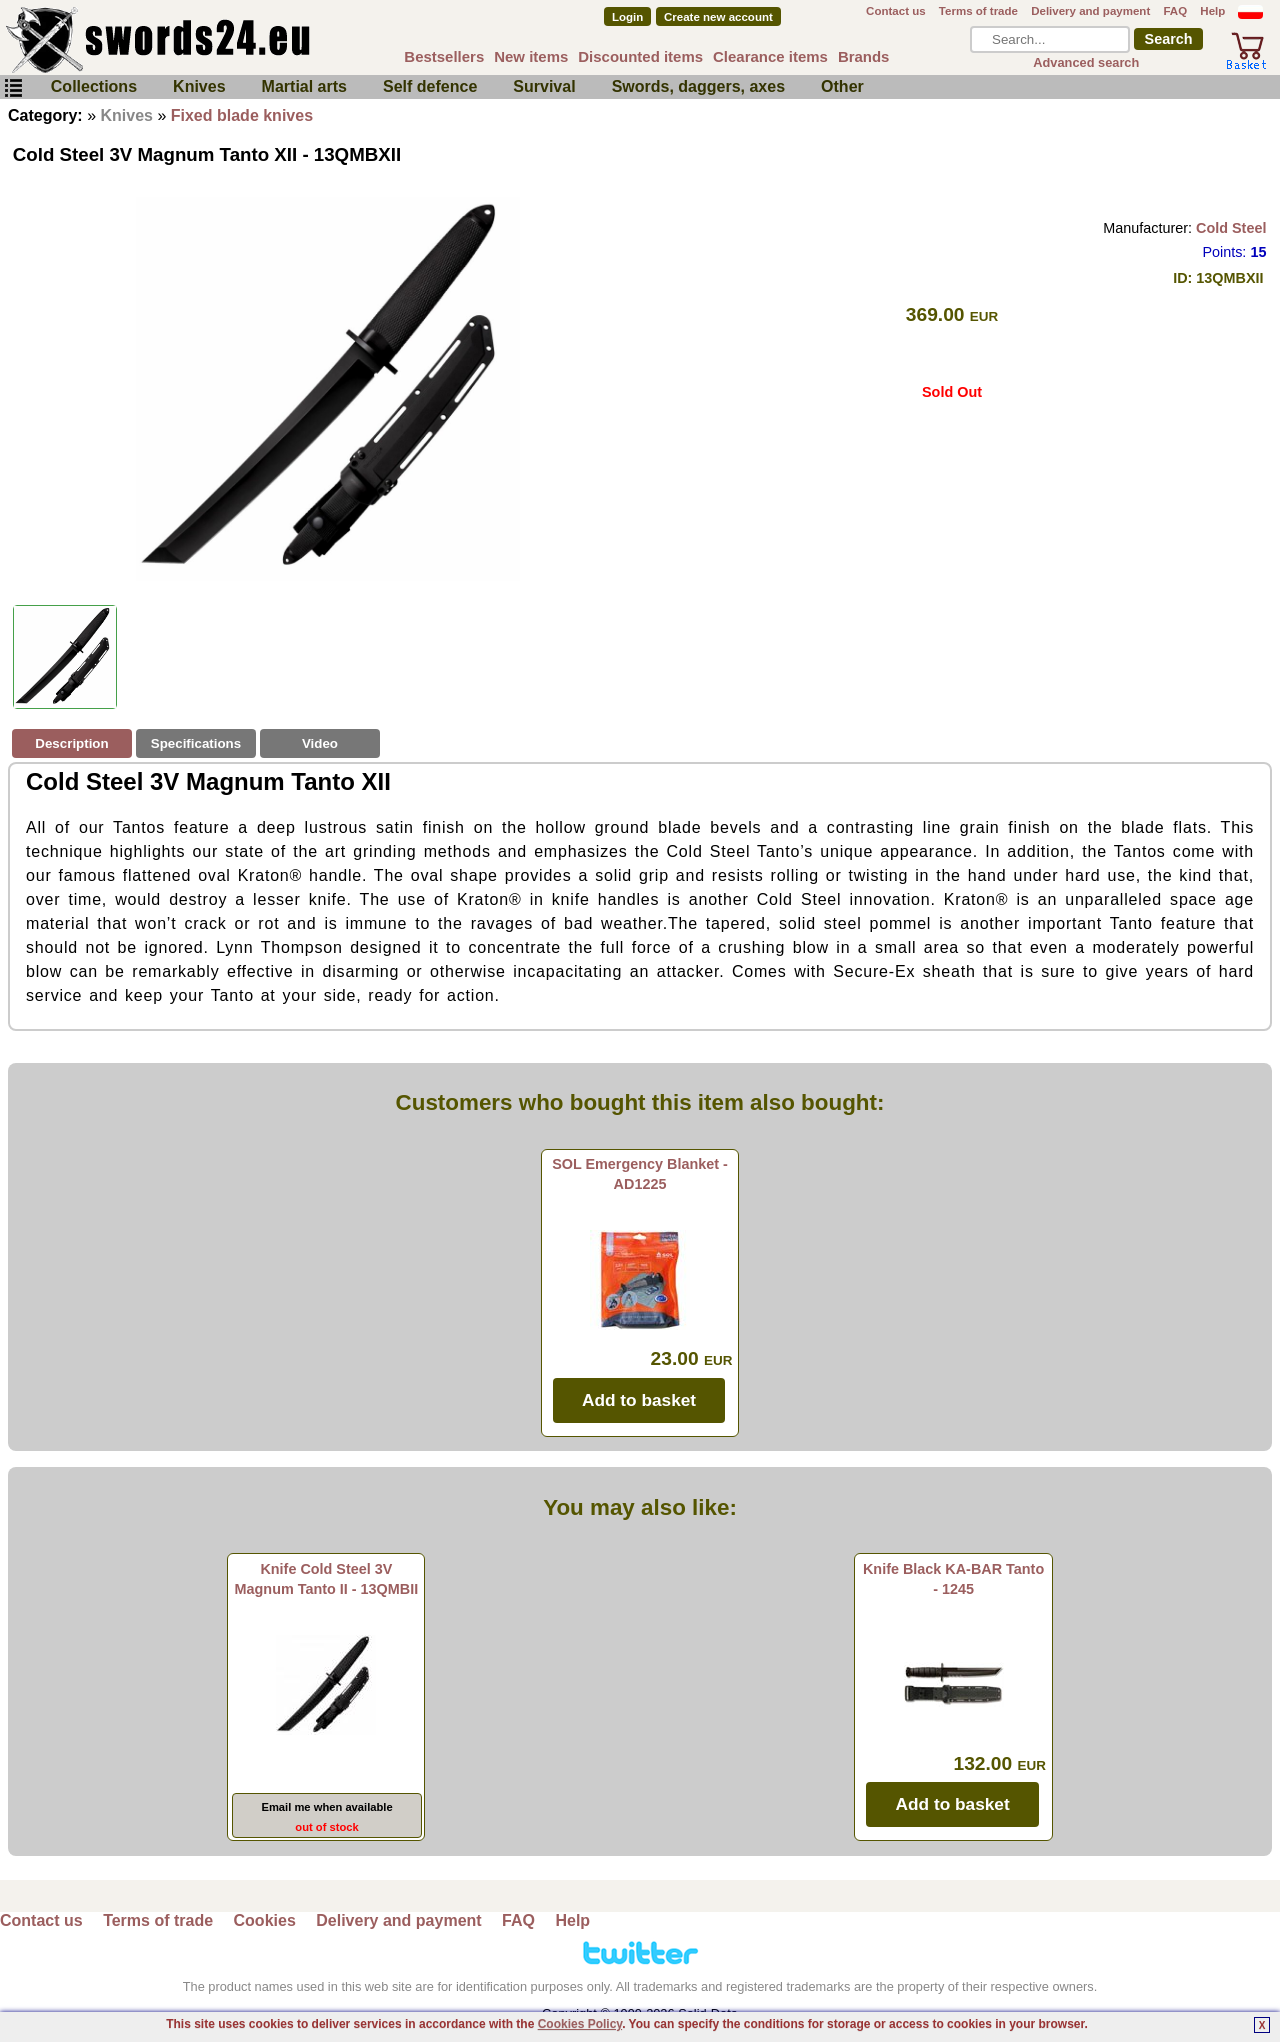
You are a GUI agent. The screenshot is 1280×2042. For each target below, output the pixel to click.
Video (320, 743)
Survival (544, 86)
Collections (94, 86)
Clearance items (770, 56)
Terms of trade (978, 11)
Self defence (430, 86)
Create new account (718, 17)
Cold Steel (1231, 228)
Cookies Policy (580, 2024)
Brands (864, 56)
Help (1212, 11)
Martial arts (304, 86)
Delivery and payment (1090, 11)
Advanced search (1086, 62)
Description (71, 743)
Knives (199, 86)
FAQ (1175, 11)
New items (531, 56)
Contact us (896, 11)
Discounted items (640, 56)
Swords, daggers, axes (698, 86)
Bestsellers (444, 56)
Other (842, 86)
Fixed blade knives (242, 115)
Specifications (196, 743)
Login (627, 17)
